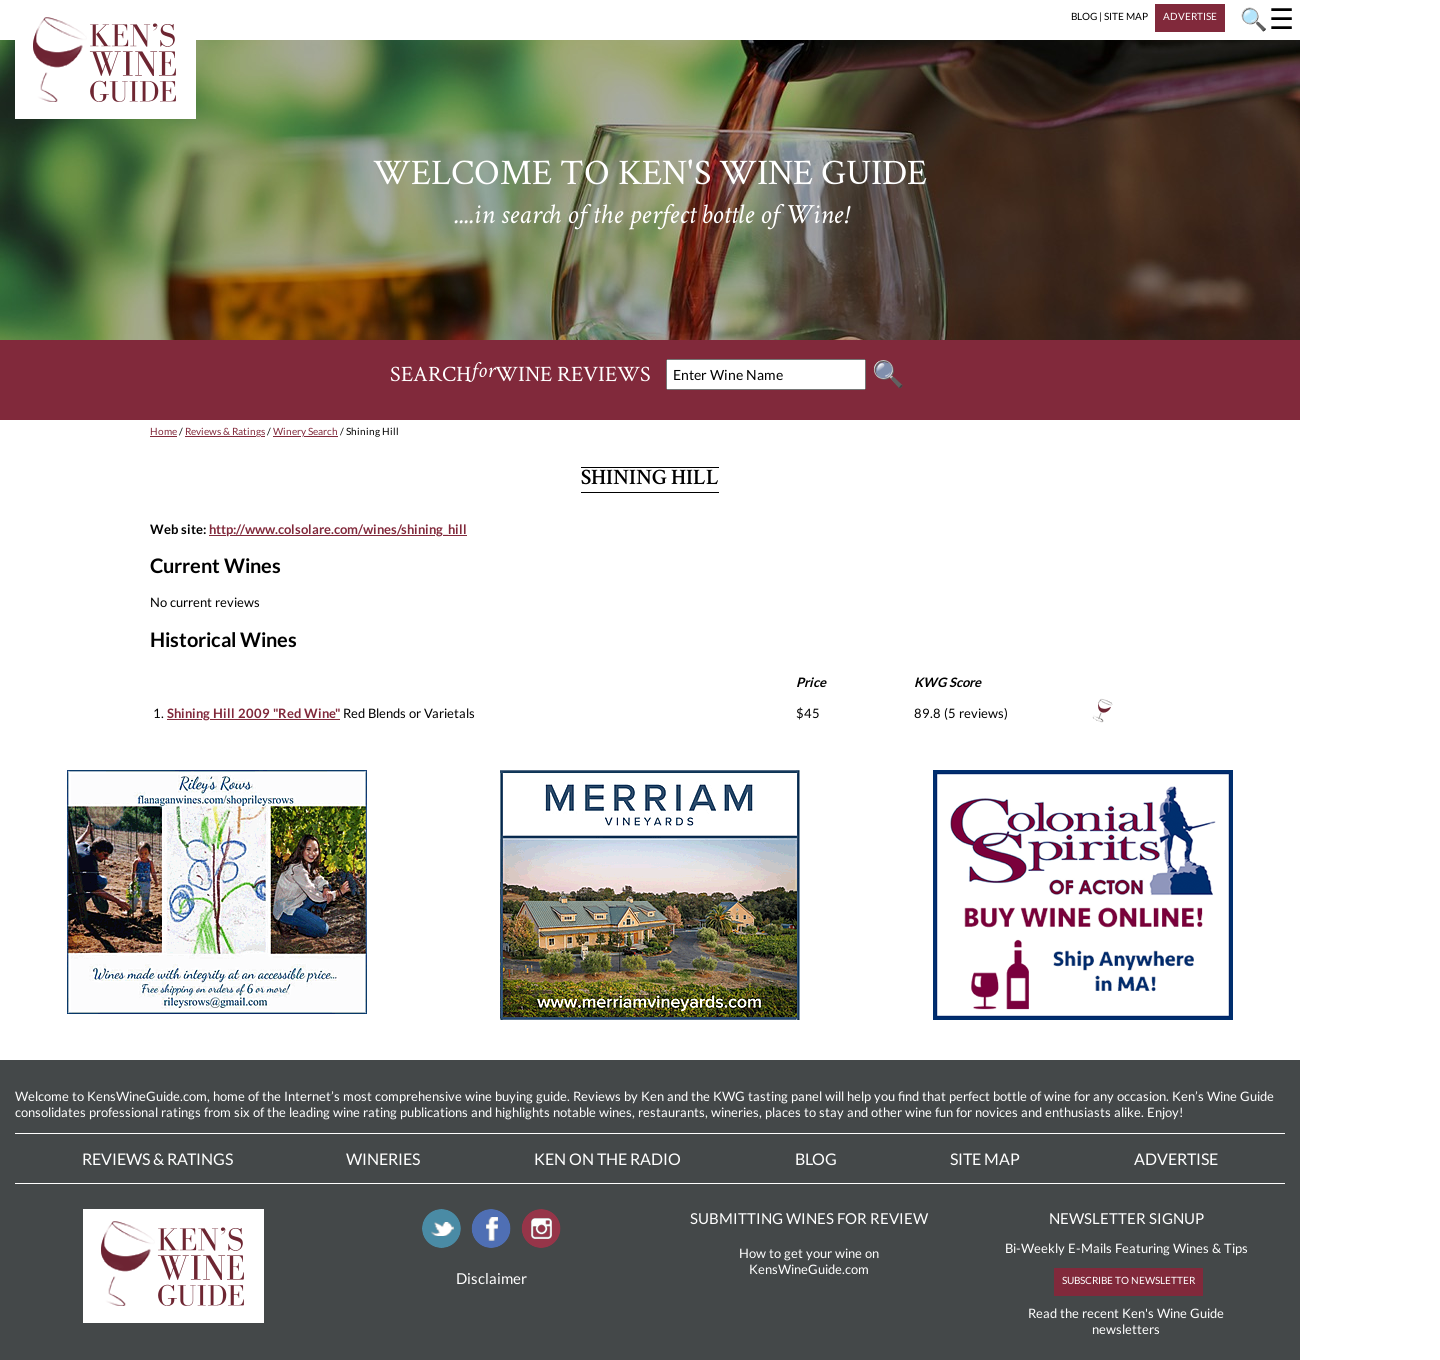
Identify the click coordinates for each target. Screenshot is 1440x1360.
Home (163, 431)
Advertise (1176, 1158)
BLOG (1084, 16)
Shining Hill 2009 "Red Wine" (253, 713)
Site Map (985, 1158)
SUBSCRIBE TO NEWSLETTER (1128, 1280)
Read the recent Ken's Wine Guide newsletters (1126, 1321)
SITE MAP (1126, 16)
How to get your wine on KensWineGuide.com (809, 1261)
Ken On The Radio (607, 1158)
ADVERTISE (1190, 16)
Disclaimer (491, 1278)
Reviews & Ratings (225, 431)
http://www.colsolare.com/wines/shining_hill (338, 529)
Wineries (383, 1158)
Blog (816, 1158)
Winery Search (305, 431)
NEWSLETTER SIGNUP (1126, 1218)
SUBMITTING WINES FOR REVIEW (809, 1218)
